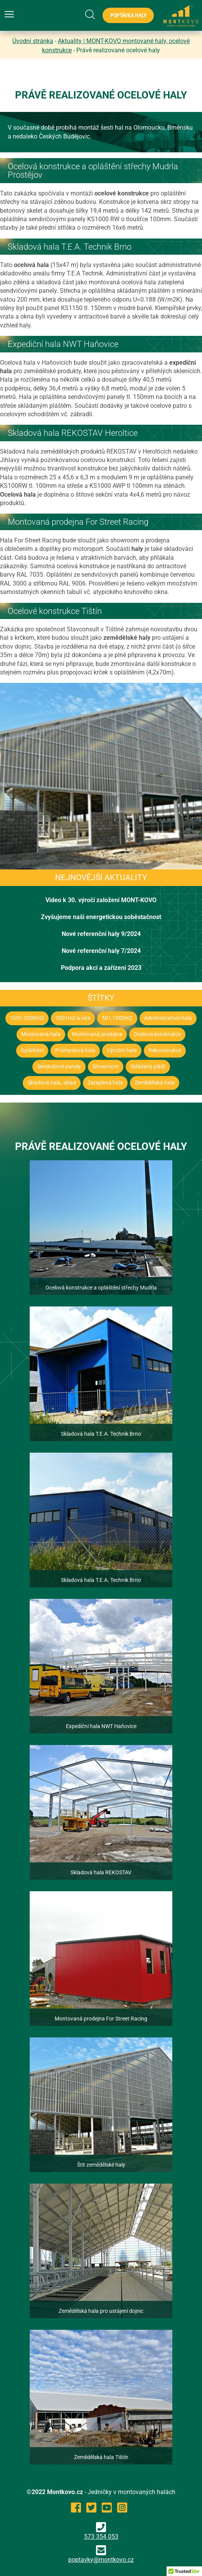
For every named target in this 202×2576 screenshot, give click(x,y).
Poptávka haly (128, 15)
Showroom (106, 1066)
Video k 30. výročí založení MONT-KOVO (101, 900)
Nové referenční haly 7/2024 (101, 950)
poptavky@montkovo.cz (101, 2559)
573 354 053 (101, 2531)
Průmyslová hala (75, 1050)
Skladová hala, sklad (51, 1082)
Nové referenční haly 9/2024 (101, 934)
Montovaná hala (41, 1034)
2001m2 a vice (73, 1018)
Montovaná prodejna (97, 1034)
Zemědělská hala (155, 1082)
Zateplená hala (105, 1082)
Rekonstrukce (164, 1050)
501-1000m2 (117, 1018)
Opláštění (32, 1050)
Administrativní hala (168, 1018)
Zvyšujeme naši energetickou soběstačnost (101, 917)
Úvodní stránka (32, 41)
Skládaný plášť (147, 1066)
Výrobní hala (122, 1050)
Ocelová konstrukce (157, 1034)
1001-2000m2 (27, 1018)
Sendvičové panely (59, 1066)
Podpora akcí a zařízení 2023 (101, 967)
